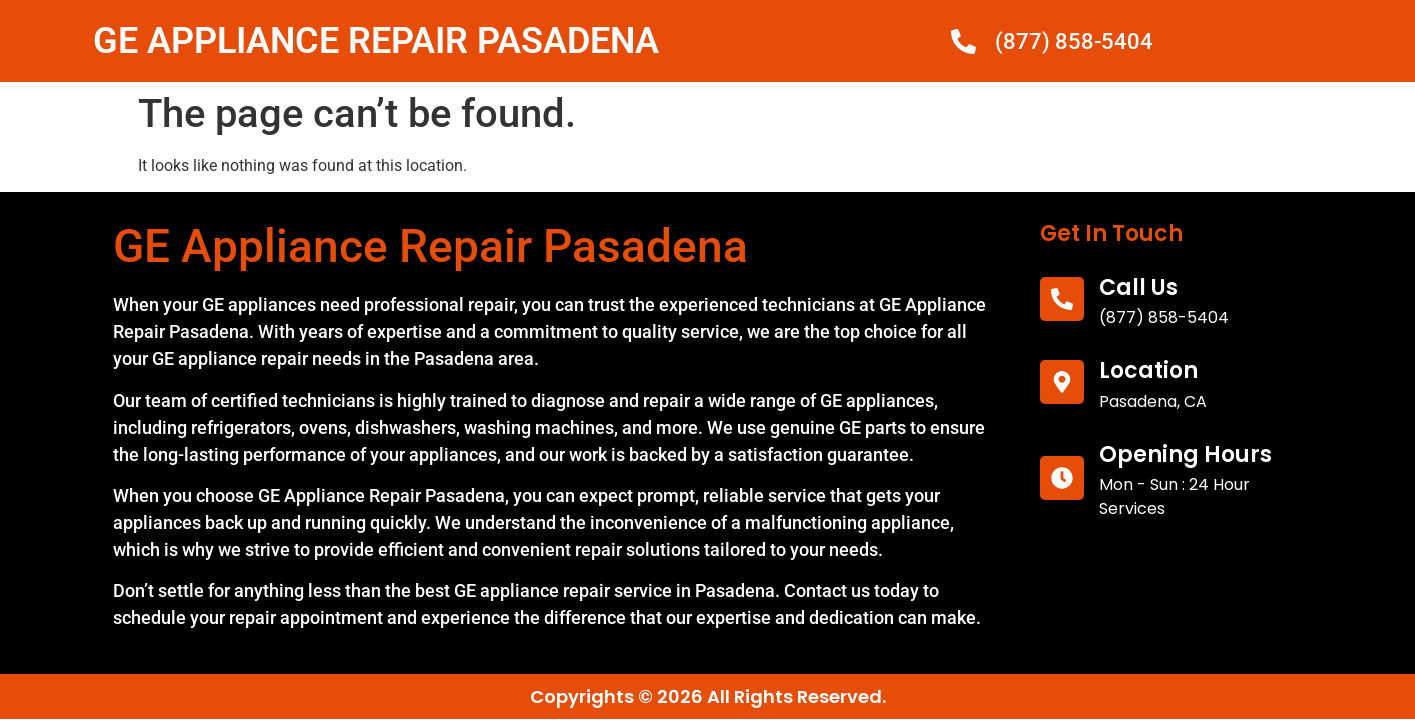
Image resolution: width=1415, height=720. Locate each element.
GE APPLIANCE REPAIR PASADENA (376, 41)
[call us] (1062, 299)
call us (1138, 287)
